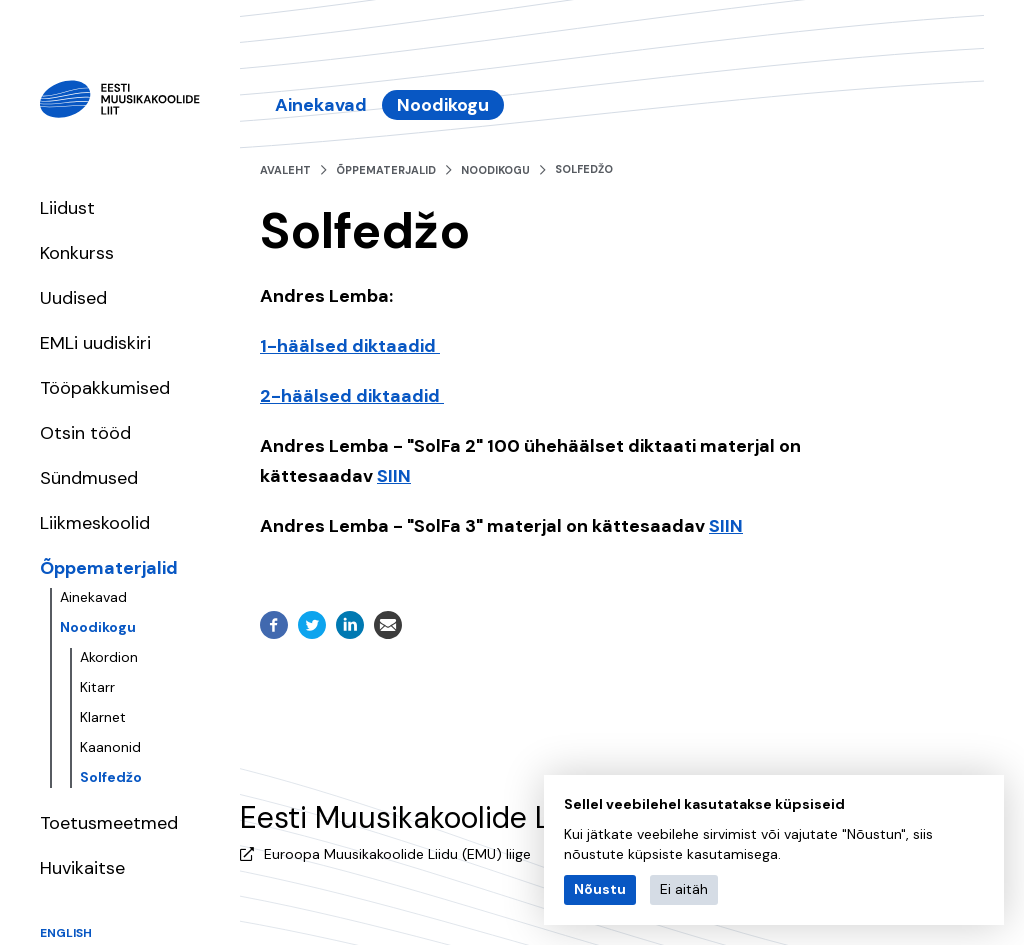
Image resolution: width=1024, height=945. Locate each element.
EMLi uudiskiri (95, 343)
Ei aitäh (684, 889)
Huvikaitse (82, 868)
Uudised (73, 298)
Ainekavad (93, 597)
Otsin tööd (85, 433)
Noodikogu (98, 627)
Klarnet (103, 717)
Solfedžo (111, 777)
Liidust (67, 208)
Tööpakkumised (105, 388)
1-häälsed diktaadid (350, 346)
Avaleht (285, 170)
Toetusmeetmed (109, 823)
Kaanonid (110, 747)
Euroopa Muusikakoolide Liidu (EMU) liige (397, 854)
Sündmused (89, 478)
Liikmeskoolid (95, 523)
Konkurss (77, 253)
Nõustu (600, 889)
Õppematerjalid (109, 568)
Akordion (109, 657)
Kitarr (97, 687)
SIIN (394, 476)
